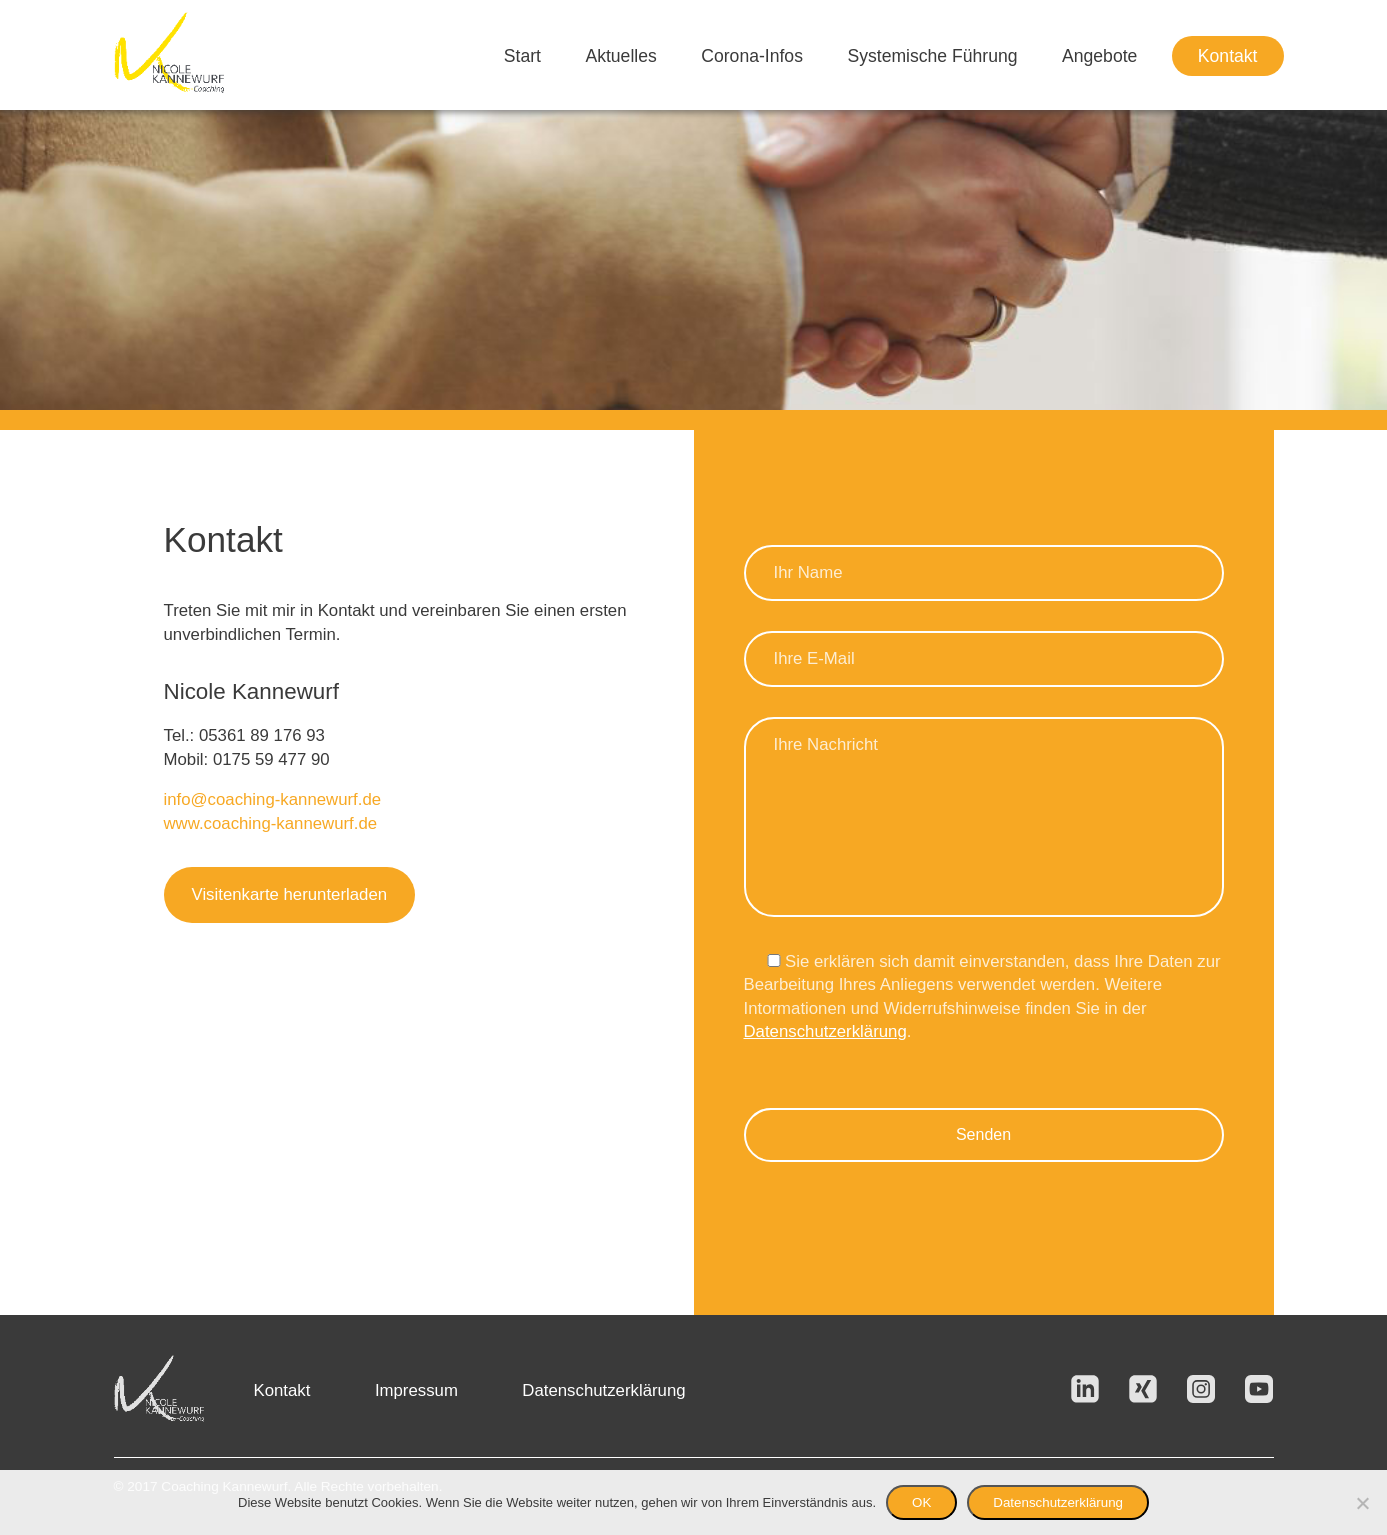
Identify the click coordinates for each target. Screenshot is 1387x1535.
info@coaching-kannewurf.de (273, 799)
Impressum (416, 1390)
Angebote (1099, 56)
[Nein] (1362, 1503)
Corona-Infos (752, 56)
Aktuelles (620, 56)
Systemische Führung (932, 56)
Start (522, 56)
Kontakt (1228, 56)
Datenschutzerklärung (825, 1031)
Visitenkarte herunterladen (290, 894)
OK (921, 1502)
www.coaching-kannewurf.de (271, 823)
